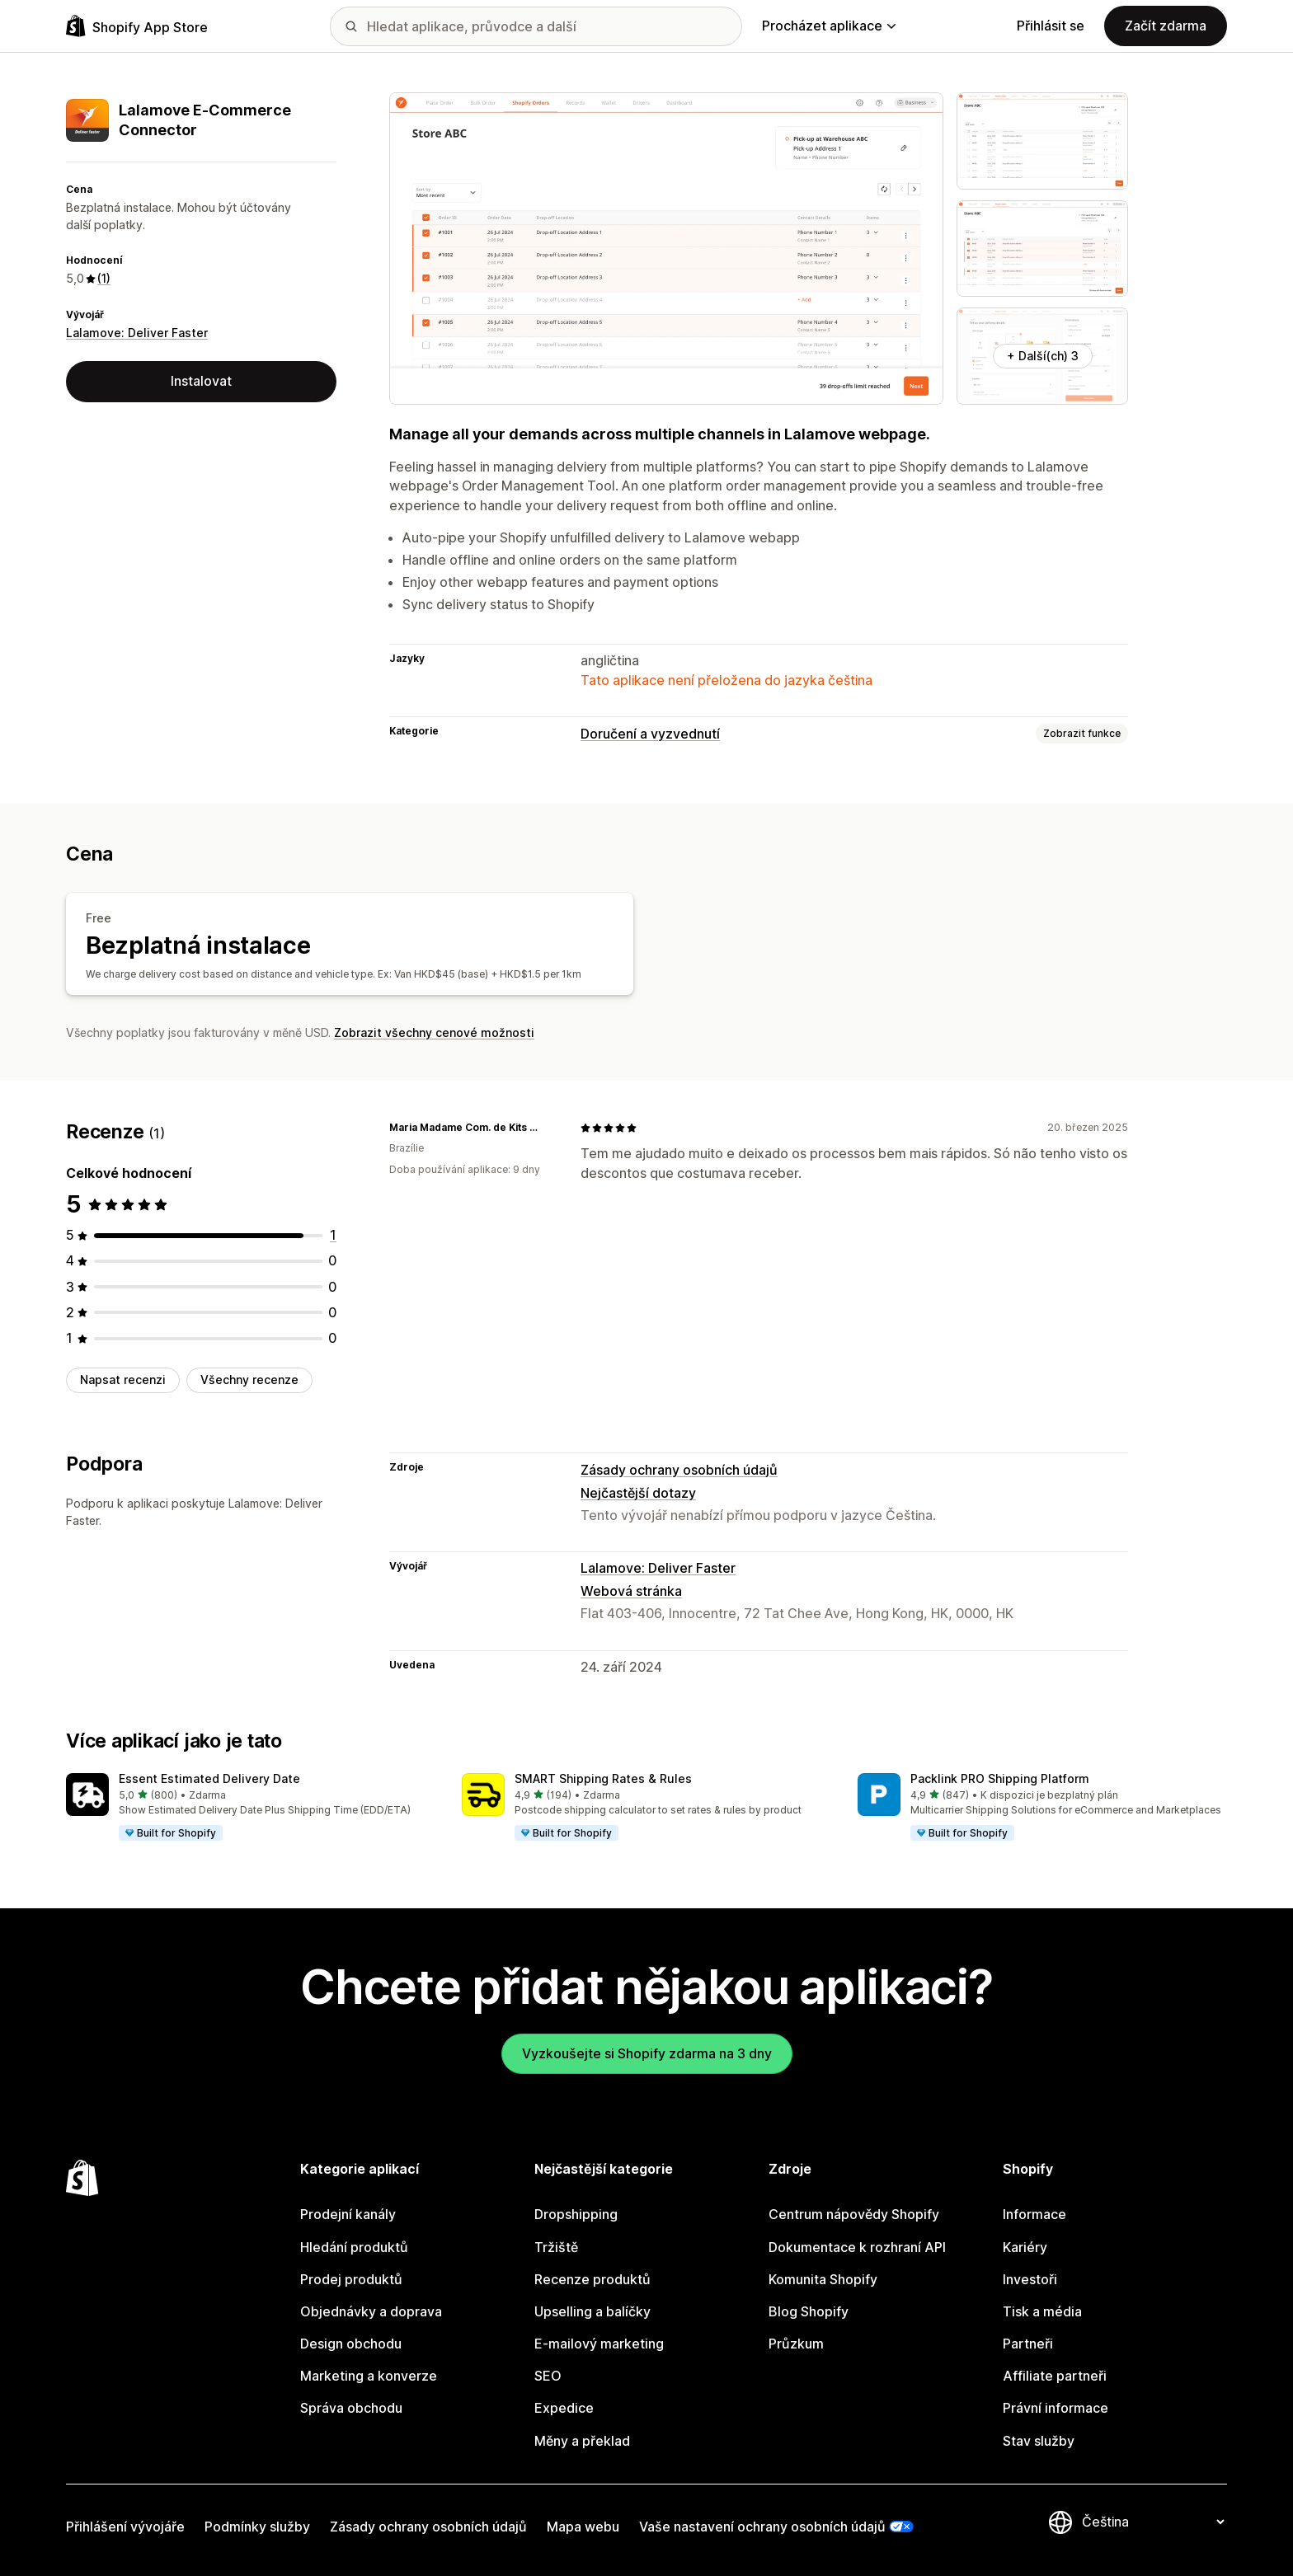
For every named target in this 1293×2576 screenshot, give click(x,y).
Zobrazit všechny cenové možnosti (434, 1032)
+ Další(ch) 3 (1043, 356)
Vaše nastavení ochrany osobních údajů (762, 2526)
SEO (548, 2375)
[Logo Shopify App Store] (137, 26)
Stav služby (1038, 2441)
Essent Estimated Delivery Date (209, 1778)
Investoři (1030, 2279)
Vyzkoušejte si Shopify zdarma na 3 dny (647, 2053)
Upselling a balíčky (592, 2311)
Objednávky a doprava (371, 2311)
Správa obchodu (351, 2408)
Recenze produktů (592, 2279)
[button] (250, 1807)
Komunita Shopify (823, 2279)
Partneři (1028, 2343)
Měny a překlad (582, 2441)
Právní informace (1055, 2408)
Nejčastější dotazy (638, 1493)
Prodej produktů (351, 2279)
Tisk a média (1042, 2311)
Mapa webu (583, 2526)
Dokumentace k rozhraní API (857, 2247)
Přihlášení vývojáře (125, 2526)
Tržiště (556, 2247)
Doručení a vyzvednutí (650, 733)
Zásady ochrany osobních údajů (679, 1470)
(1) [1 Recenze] (103, 278)
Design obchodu (351, 2343)
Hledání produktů (354, 2247)
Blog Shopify (809, 2311)
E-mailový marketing (599, 2343)
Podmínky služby (257, 2526)
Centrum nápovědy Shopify (854, 2214)
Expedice (564, 2408)
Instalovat (201, 381)
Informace (1034, 2214)
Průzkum (796, 2343)
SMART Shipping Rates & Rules (603, 1778)
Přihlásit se (1050, 25)
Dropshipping (576, 2214)
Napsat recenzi (123, 1379)
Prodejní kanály (348, 2214)
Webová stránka (631, 1591)
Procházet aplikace (829, 25)
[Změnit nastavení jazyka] (1153, 2522)
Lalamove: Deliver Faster (137, 333)
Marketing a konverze (368, 2375)
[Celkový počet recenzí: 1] (333, 1235)
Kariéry (1025, 2247)
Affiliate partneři (1055, 2375)
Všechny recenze (249, 1379)
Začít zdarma (1165, 25)
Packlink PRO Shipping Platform (999, 1778)
